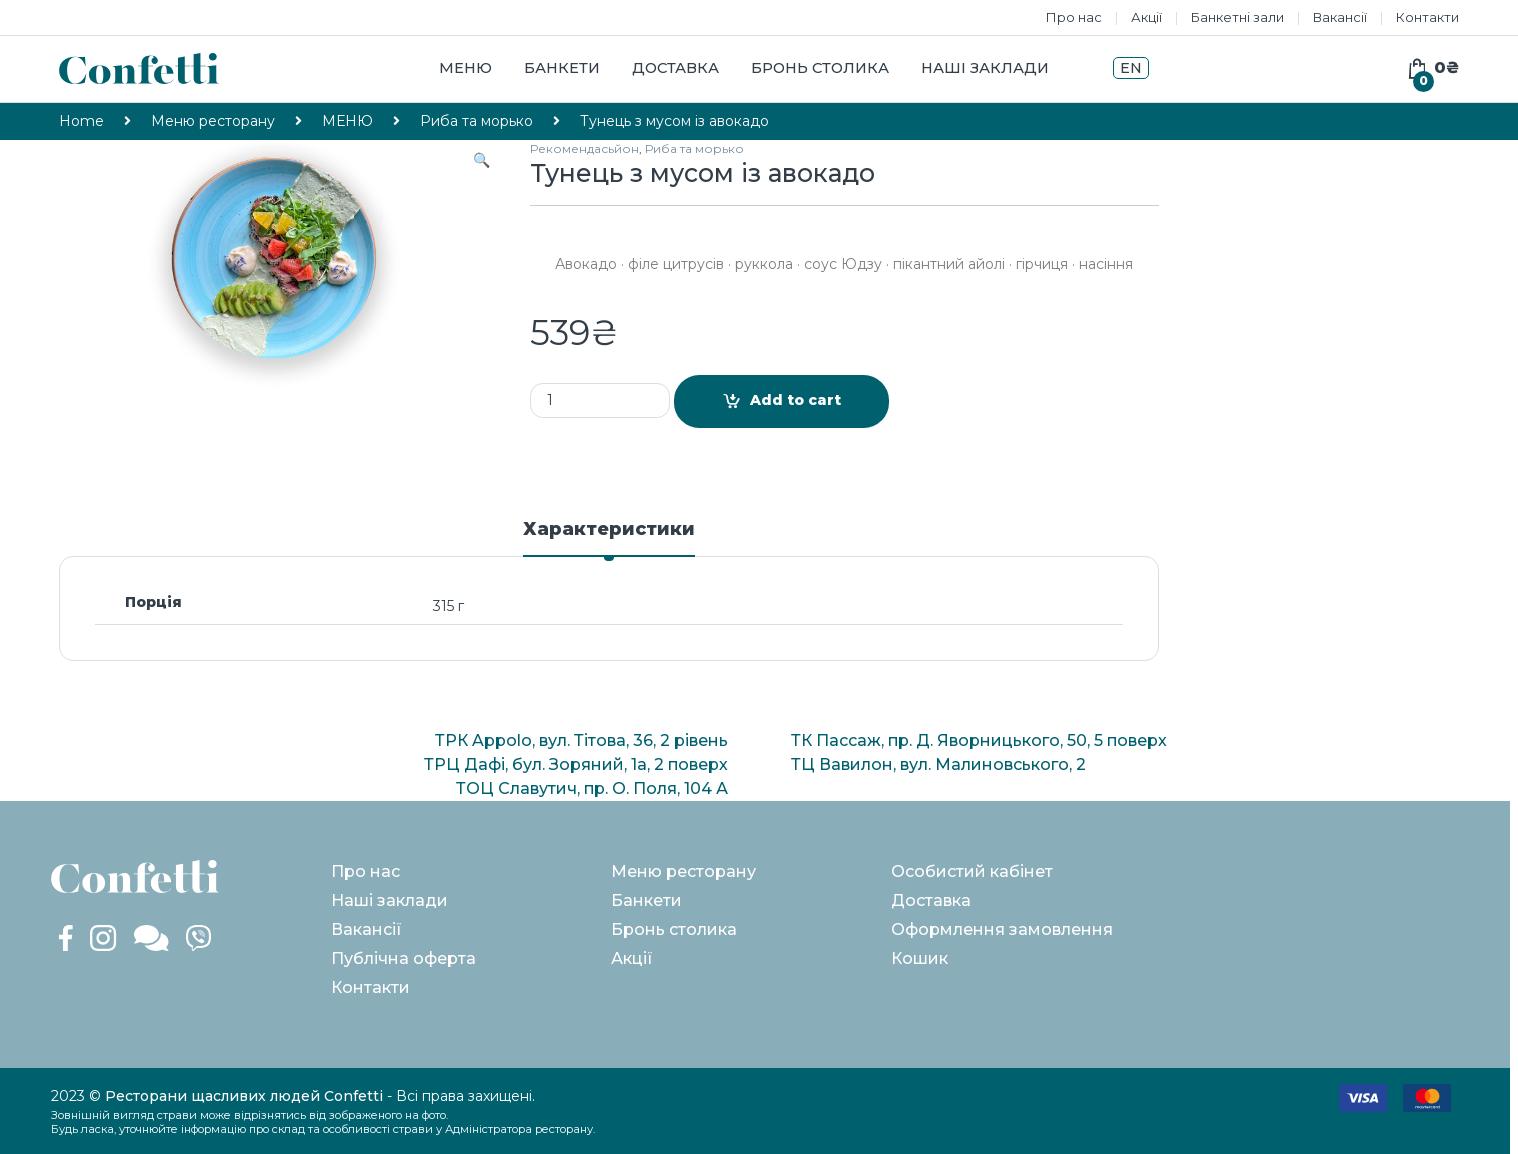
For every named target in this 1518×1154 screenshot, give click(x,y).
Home (81, 121)
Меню (465, 68)
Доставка (675, 68)
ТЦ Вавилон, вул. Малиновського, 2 (938, 764)
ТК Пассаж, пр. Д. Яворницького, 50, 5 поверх (979, 740)
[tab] (609, 538)
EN (1131, 68)
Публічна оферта (403, 958)
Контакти (1427, 17)
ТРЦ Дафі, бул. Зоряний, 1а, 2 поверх (576, 764)
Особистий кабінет (972, 871)
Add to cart (795, 400)
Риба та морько (476, 121)
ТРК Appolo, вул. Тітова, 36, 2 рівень (581, 740)
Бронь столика (820, 68)
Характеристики (609, 530)
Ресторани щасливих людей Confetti (244, 1096)
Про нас (1074, 17)
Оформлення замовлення (1002, 929)
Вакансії (1340, 17)
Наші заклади (985, 68)
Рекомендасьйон (584, 148)
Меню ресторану (213, 121)
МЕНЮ (347, 121)
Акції (1146, 17)
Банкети (562, 68)
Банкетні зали (1237, 17)
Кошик (919, 958)
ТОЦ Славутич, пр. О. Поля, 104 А (592, 788)
